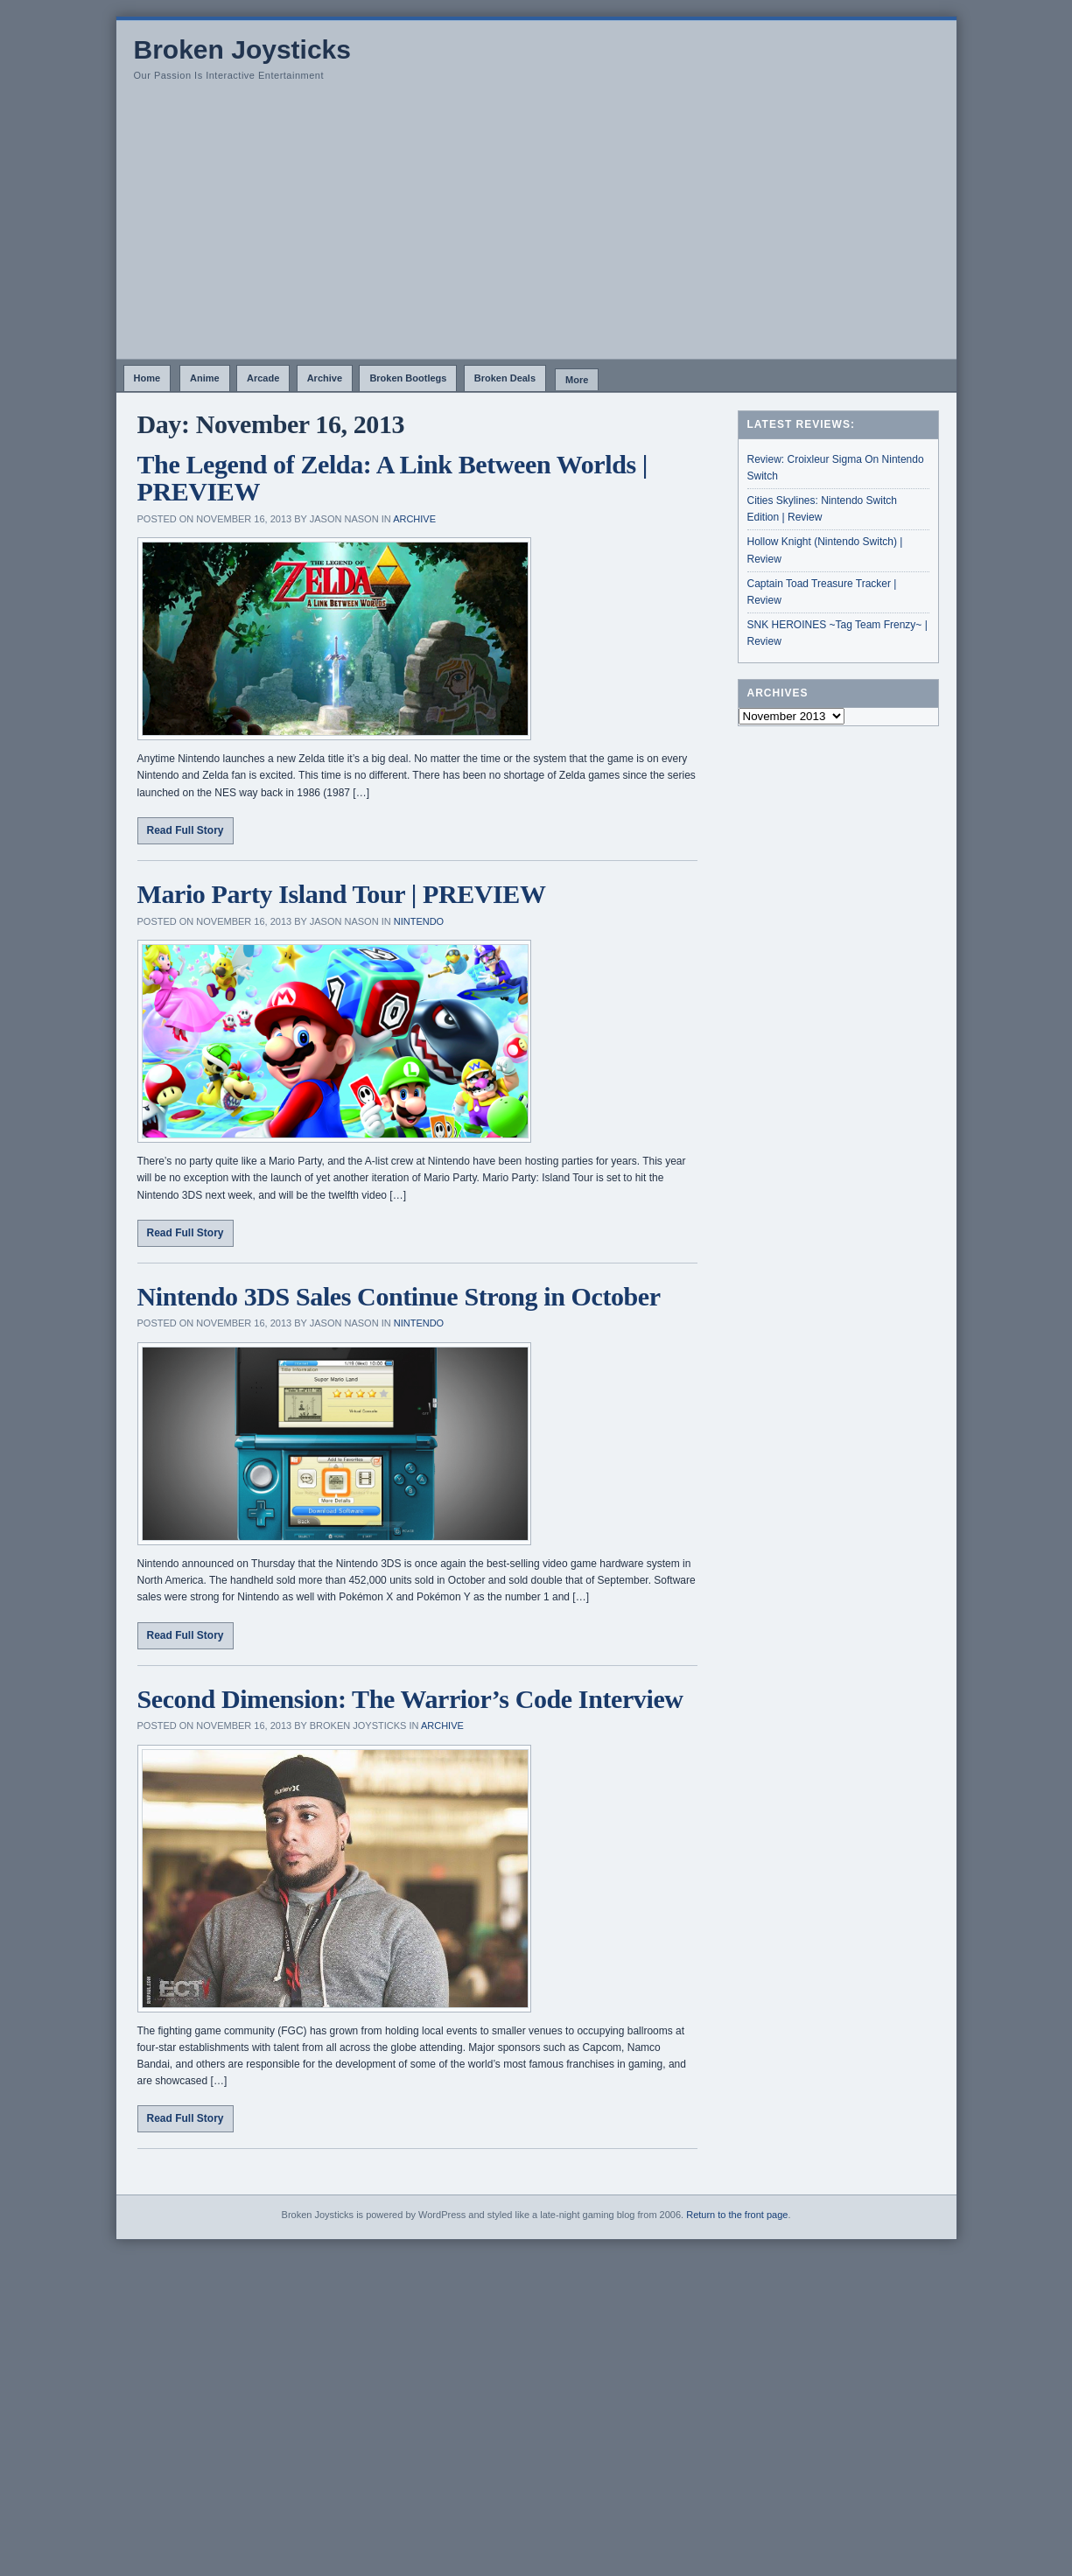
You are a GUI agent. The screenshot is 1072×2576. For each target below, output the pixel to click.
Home (147, 378)
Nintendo (419, 921)
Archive (324, 378)
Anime (205, 378)
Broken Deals (505, 378)
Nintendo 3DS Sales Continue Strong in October (399, 1296)
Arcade (263, 378)
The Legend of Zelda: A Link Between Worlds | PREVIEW (392, 478)
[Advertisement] (536, 227)
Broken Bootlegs (407, 378)
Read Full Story (185, 830)
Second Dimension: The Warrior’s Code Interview (410, 1698)
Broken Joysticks (242, 49)
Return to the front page (737, 2214)
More (576, 379)
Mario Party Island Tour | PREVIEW (341, 893)
